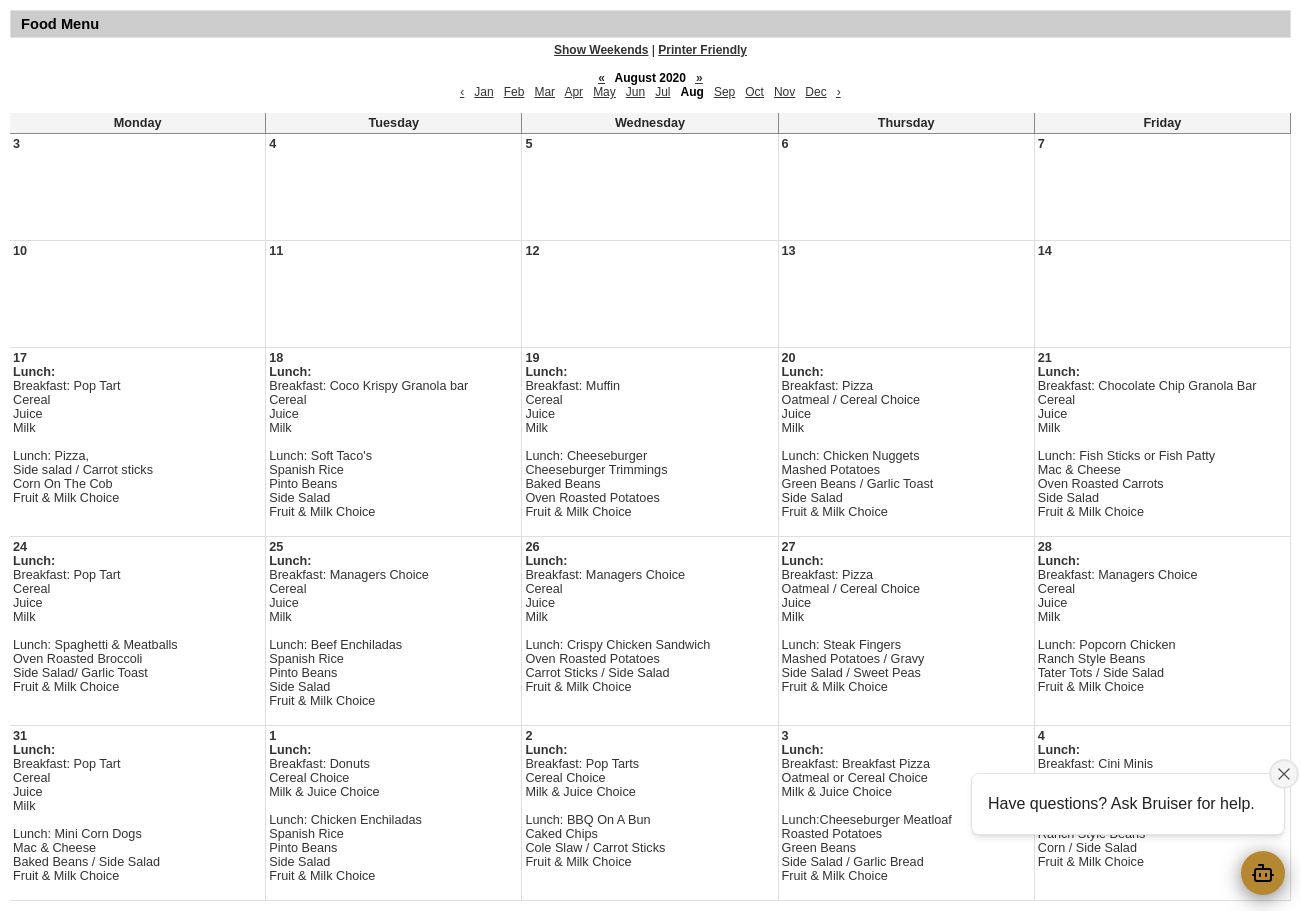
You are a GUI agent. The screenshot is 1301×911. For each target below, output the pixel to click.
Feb (514, 92)
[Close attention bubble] (1284, 774)
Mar (544, 92)
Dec (815, 92)
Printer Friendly (702, 50)
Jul (662, 92)
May (604, 92)
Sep (724, 92)
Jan (483, 92)
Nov (784, 92)
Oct (754, 92)
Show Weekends (601, 50)
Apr (573, 92)
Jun (635, 92)
